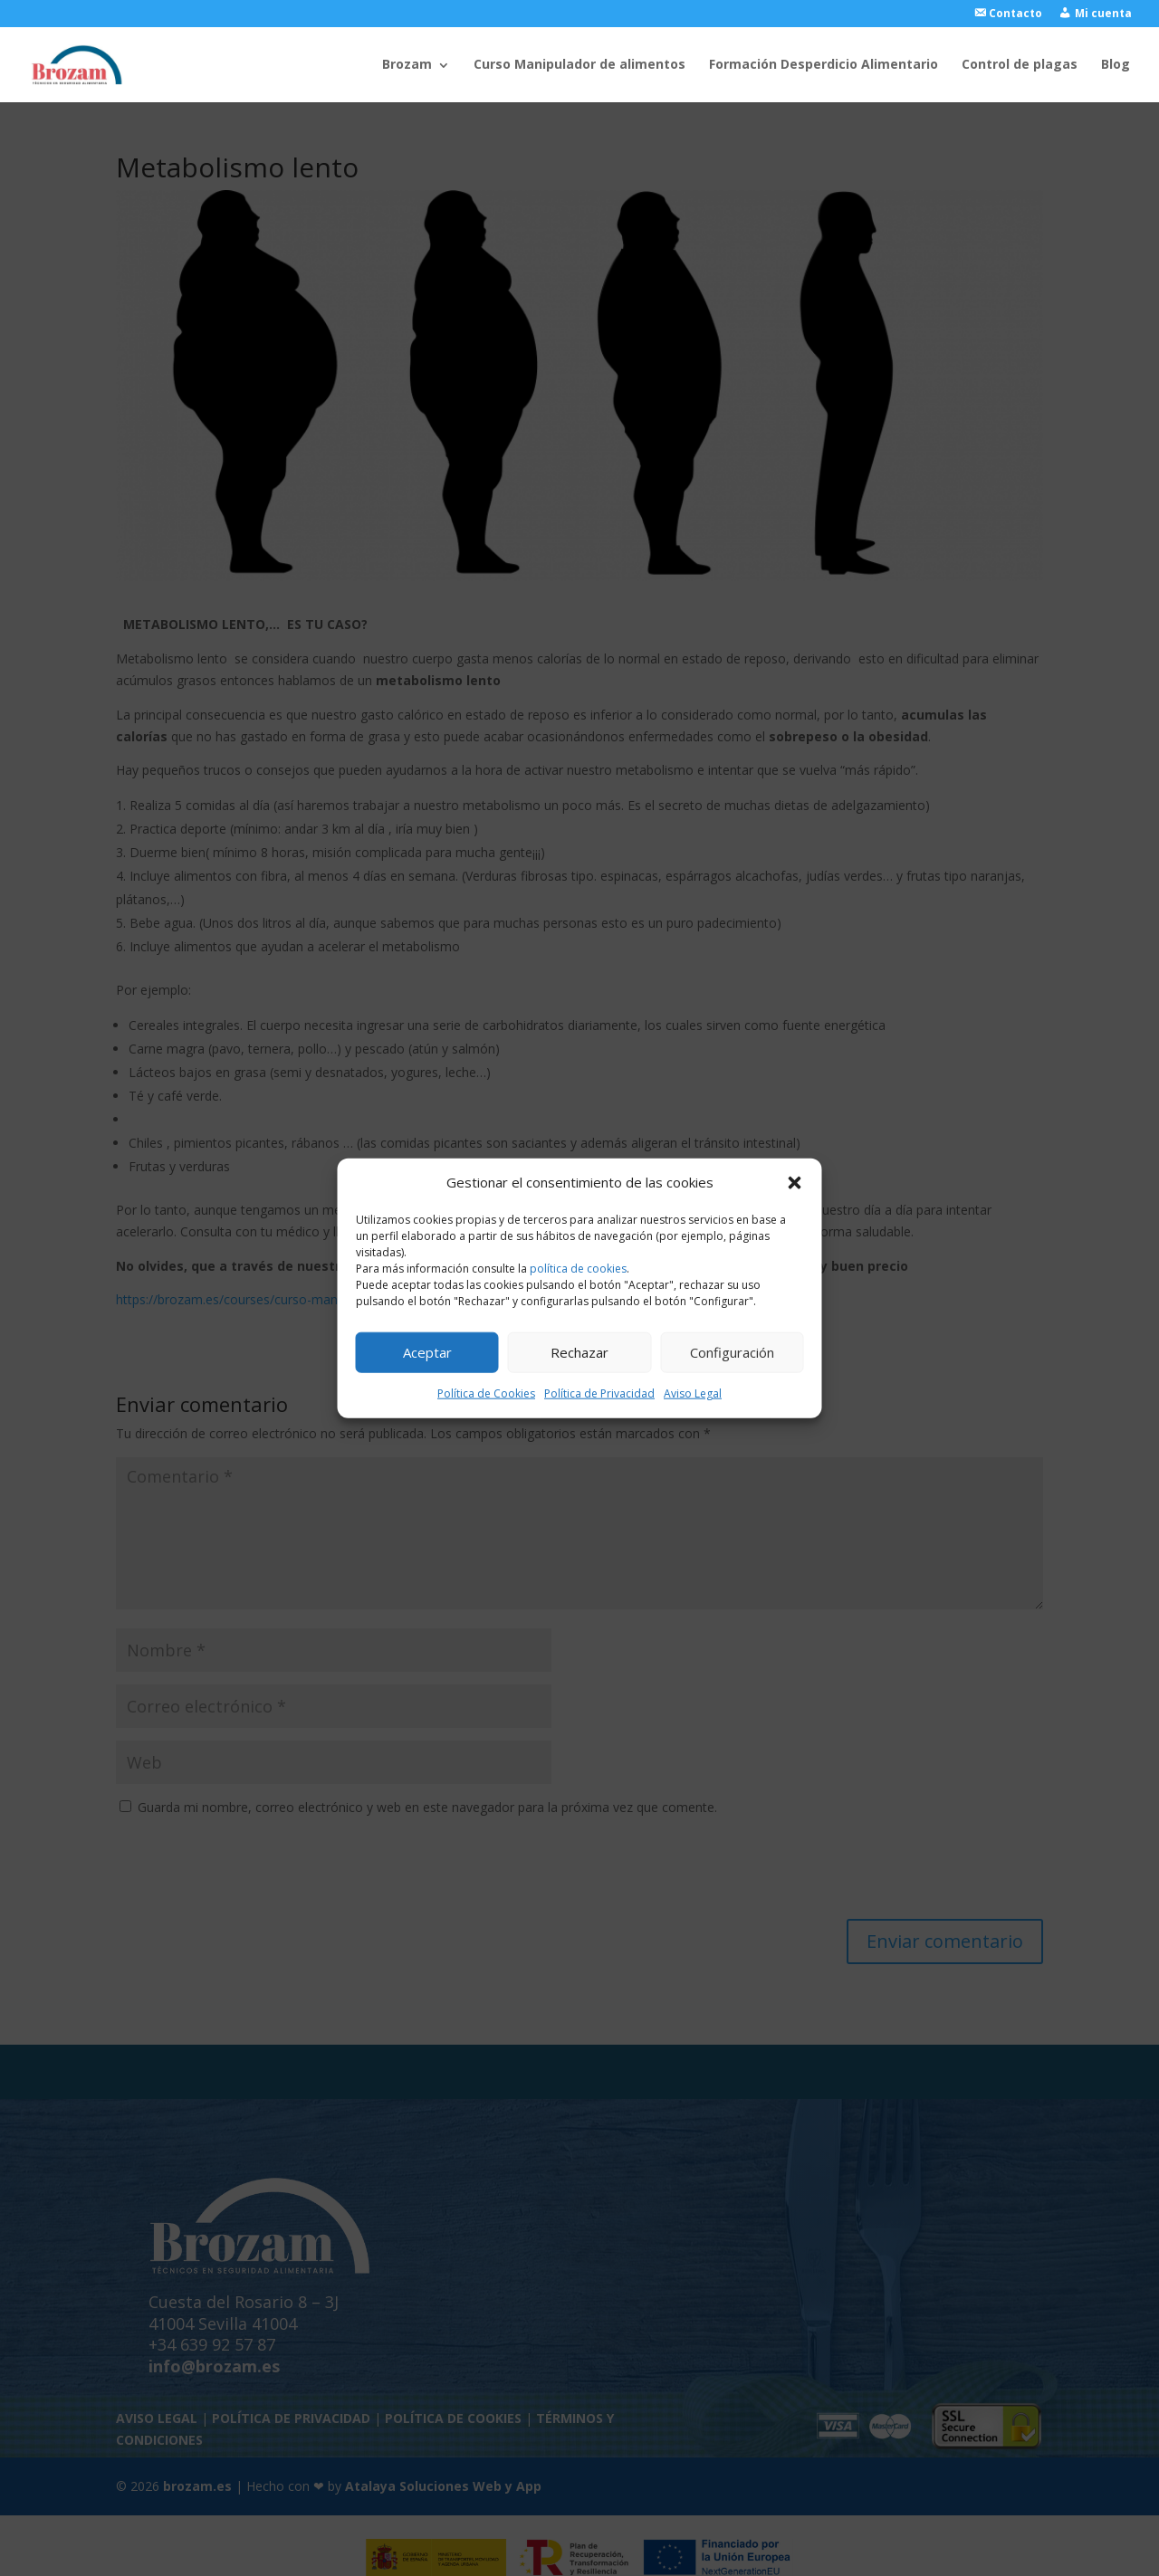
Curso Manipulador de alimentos (579, 64)
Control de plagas (1020, 64)
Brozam (407, 64)
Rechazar (579, 1352)
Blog (1115, 64)
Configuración (732, 1352)
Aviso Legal (693, 1393)
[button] (795, 1183)
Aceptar (427, 1352)
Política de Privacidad (599, 1393)
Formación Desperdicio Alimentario (823, 64)
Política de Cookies (486, 1393)
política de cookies (578, 1268)
